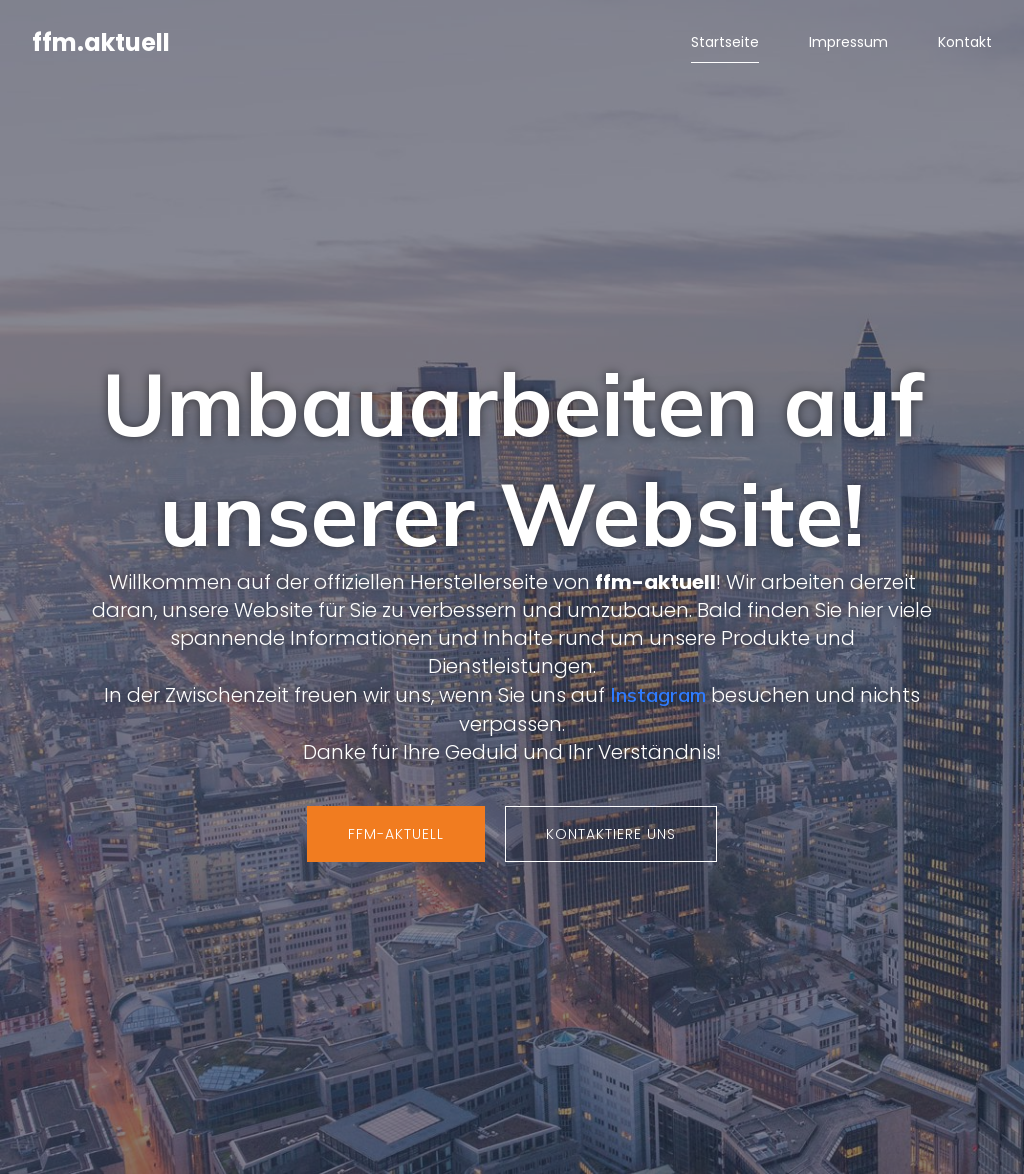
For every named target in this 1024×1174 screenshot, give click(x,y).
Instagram (658, 696)
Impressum (848, 45)
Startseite (725, 45)
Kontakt (965, 45)
